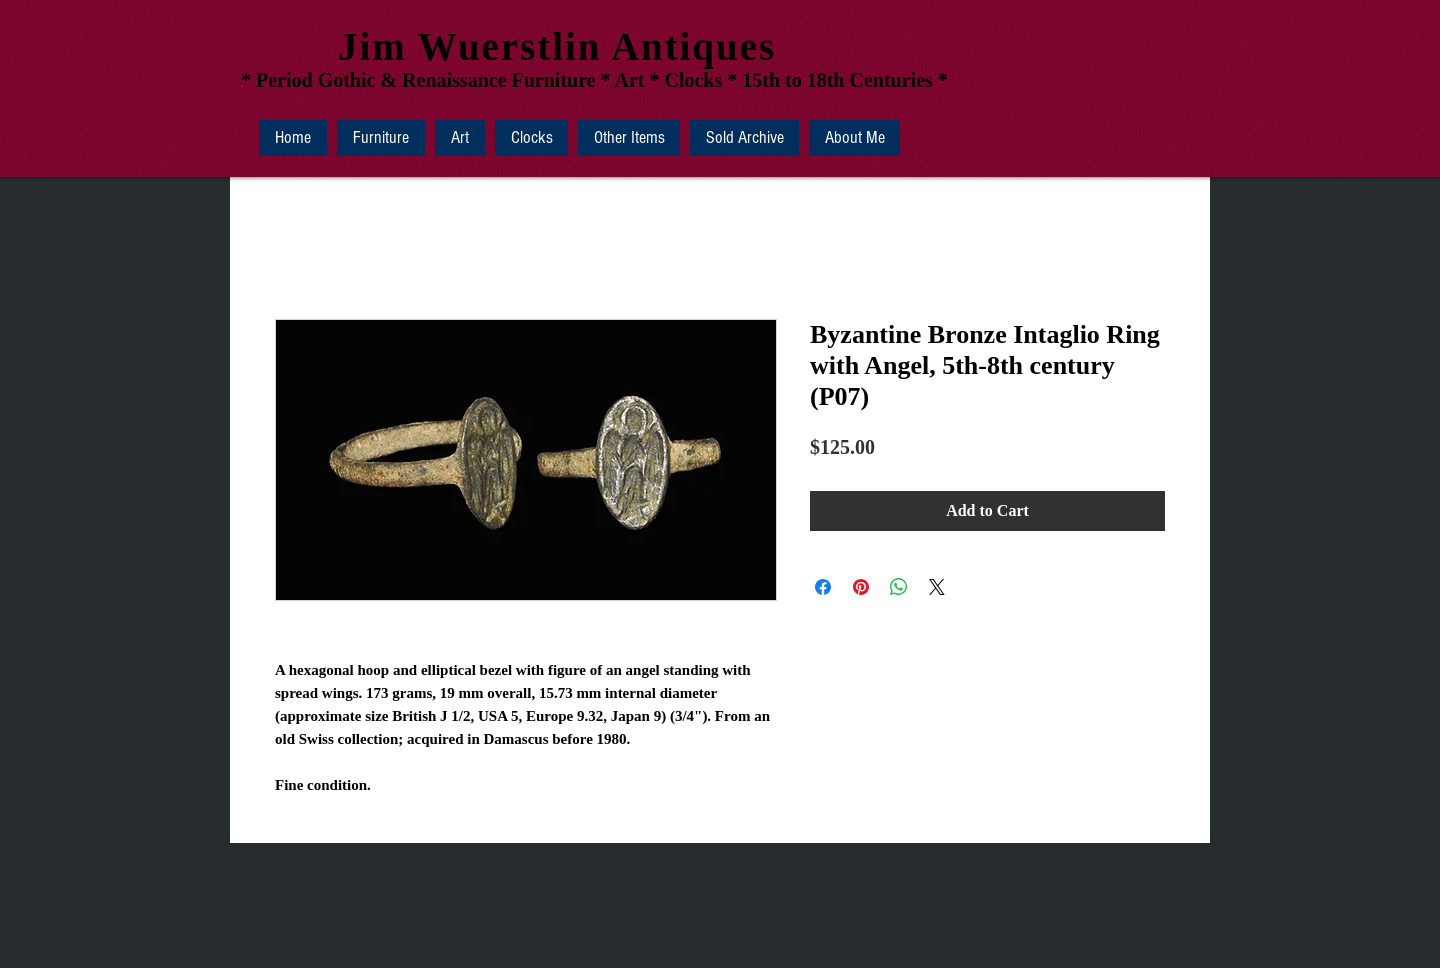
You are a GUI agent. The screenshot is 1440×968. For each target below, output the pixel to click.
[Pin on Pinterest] (861, 587)
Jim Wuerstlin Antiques (557, 46)
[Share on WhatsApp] (899, 587)
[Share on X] (937, 587)
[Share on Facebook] (823, 587)
